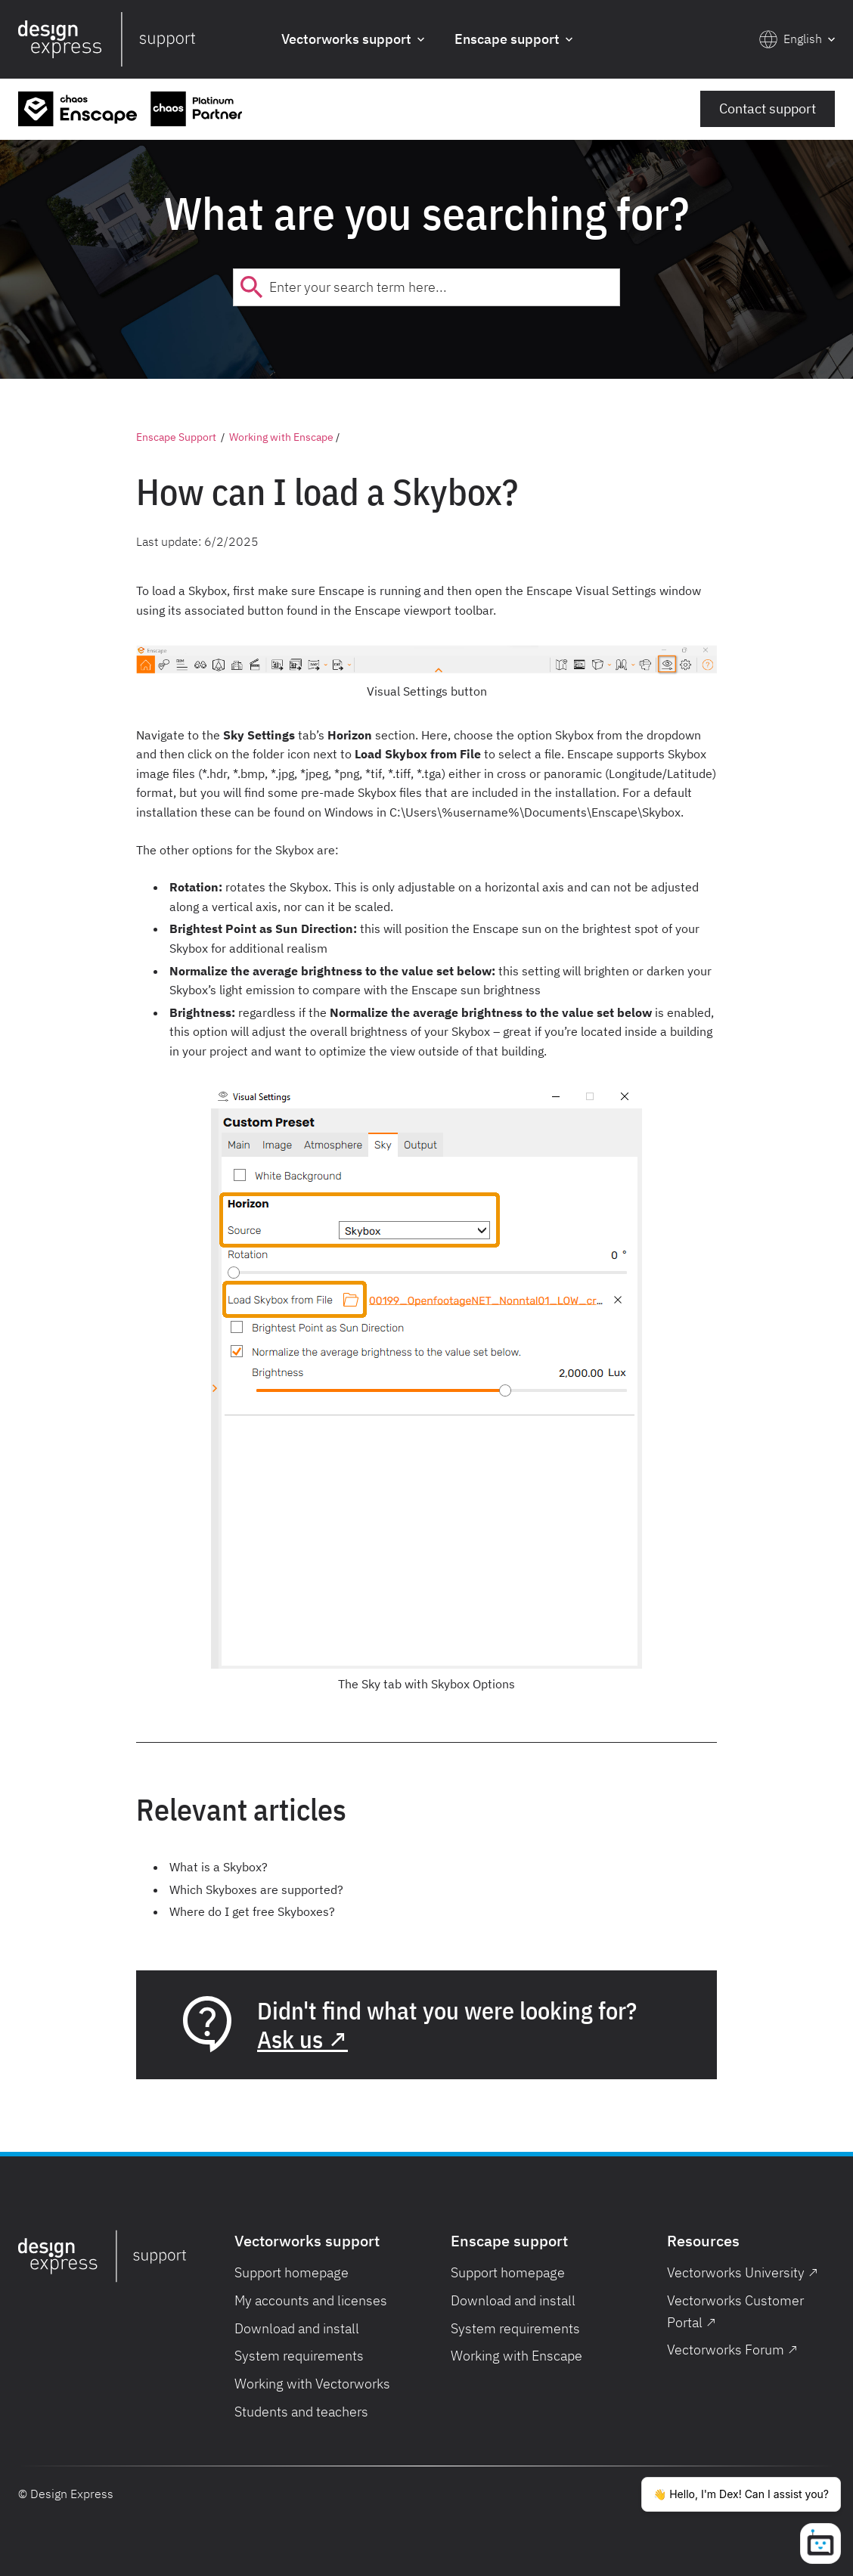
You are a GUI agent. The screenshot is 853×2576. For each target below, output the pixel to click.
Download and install (296, 2328)
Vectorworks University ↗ (742, 2272)
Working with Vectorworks (312, 2383)
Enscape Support (176, 437)
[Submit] (251, 287)
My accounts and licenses (310, 2300)
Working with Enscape (281, 437)
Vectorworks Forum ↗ (732, 2349)
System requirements (299, 2355)
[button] (352, 40)
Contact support (767, 108)
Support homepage (291, 2272)
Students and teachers (301, 2411)
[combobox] (426, 287)
